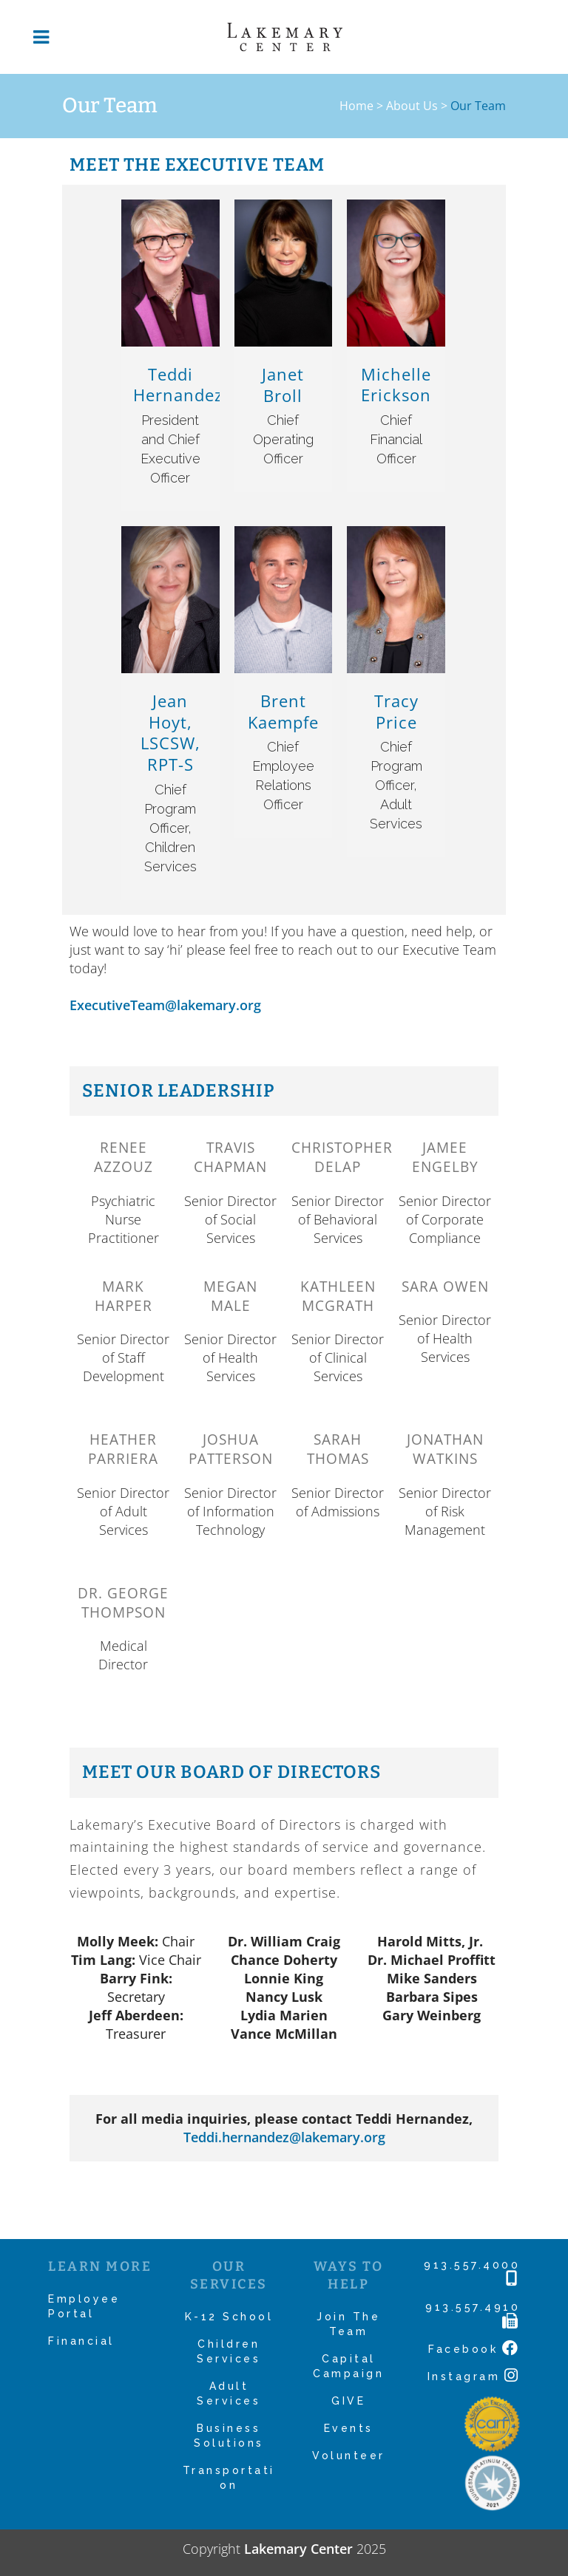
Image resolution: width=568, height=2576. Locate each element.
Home (356, 106)
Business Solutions (229, 2435)
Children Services (228, 2351)
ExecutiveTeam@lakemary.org (165, 1005)
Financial (81, 2341)
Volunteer (348, 2455)
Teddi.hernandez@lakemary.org (284, 2137)
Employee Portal (84, 2306)
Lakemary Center (298, 2549)
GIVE (348, 2401)
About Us (412, 106)
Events (348, 2428)
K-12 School (229, 2317)
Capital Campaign (348, 2366)
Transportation (229, 2477)
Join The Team (348, 2324)
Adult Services (228, 2393)
